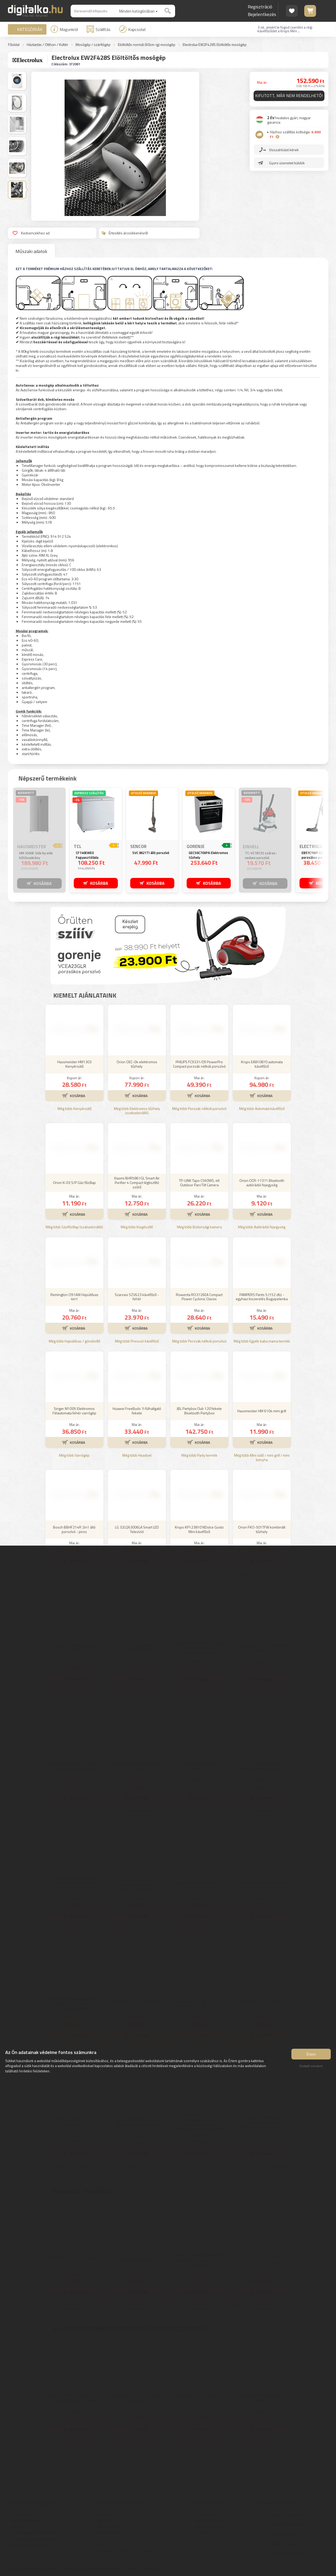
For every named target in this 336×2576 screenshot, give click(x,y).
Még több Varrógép (74, 1455)
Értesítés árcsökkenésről (125, 233)
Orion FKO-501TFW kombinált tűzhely (261, 1529)
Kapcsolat (132, 29)
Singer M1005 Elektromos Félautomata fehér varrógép (74, 1411)
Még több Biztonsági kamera (199, 1227)
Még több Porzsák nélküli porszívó (199, 1109)
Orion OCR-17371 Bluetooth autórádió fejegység (261, 1183)
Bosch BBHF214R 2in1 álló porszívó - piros (74, 1529)
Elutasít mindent (311, 2065)
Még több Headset (136, 1455)
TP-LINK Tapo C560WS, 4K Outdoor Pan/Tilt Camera (199, 1183)
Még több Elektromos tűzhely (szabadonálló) (137, 1111)
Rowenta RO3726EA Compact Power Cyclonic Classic (199, 1297)
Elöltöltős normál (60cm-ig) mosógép (146, 45)
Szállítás (99, 29)
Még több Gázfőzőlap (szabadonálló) (74, 1227)
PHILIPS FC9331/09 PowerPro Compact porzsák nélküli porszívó (199, 1064)
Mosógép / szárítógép (93, 45)
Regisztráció (260, 6)
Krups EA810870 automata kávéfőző (262, 1064)
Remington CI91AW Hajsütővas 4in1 (74, 1297)
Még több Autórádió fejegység (261, 1227)
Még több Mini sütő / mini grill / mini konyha (262, 1457)
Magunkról (64, 29)
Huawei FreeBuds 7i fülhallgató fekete (137, 1411)
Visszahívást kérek (284, 149)
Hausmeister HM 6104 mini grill (261, 1411)
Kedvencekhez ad (31, 233)
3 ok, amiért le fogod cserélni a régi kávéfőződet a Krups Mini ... (285, 29)
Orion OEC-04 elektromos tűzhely (137, 1064)
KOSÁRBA (43, 883)
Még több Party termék (199, 1455)
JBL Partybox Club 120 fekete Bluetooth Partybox (199, 1411)
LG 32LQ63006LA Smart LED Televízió (137, 1529)
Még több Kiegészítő (137, 1227)
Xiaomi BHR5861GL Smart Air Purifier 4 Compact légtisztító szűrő (137, 1182)
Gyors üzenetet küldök (287, 163)
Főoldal (13, 45)
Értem (311, 2054)
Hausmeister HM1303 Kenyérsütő (74, 1064)
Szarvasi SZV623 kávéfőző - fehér (137, 1297)
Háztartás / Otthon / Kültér (47, 45)
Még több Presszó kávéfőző (137, 1341)
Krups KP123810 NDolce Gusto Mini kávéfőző (199, 1529)
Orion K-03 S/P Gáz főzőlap (74, 1182)
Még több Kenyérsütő (74, 1109)
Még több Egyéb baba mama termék (262, 1341)
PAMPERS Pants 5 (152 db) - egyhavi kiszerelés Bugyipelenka (262, 1297)
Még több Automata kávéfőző (262, 1109)
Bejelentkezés (262, 14)
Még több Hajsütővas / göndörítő (74, 1341)
